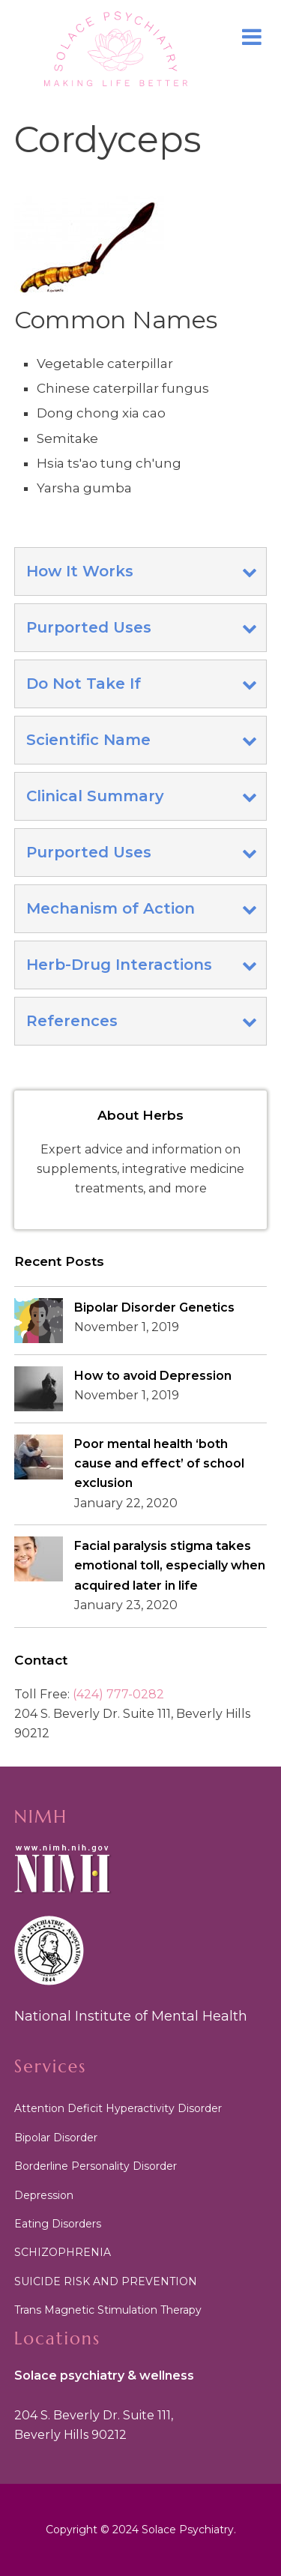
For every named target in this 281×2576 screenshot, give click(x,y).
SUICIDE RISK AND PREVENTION (105, 2281)
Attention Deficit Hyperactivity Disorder (118, 2108)
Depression (43, 2195)
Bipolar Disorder (55, 2137)
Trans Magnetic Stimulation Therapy (108, 2310)
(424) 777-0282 (118, 1694)
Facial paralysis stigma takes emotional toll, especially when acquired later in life (169, 1566)
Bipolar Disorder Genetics (154, 1307)
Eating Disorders (57, 2223)
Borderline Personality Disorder (95, 2166)
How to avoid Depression (153, 1376)
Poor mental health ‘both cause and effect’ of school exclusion (159, 1464)
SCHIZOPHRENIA (62, 2252)
